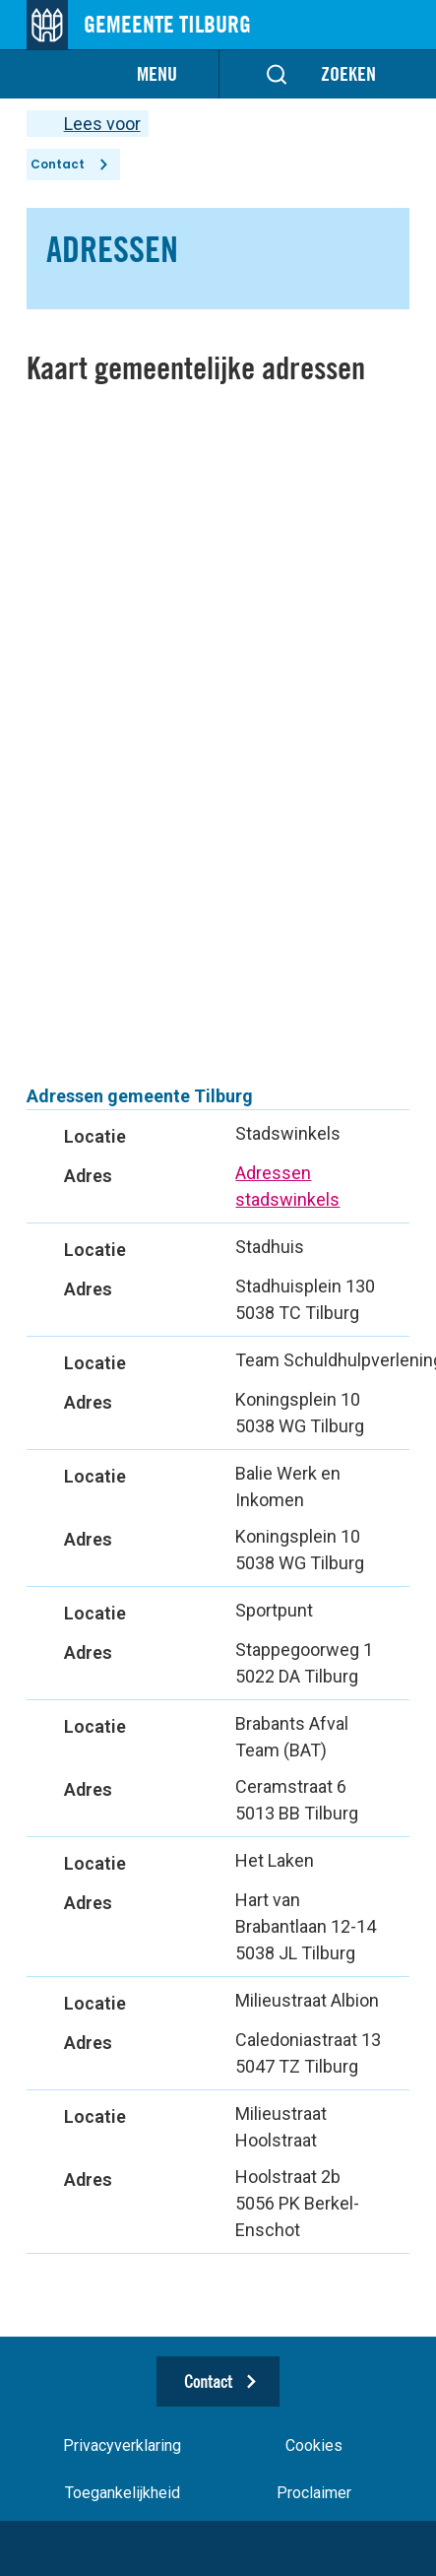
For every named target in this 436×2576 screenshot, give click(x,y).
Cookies (314, 2445)
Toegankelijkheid (122, 2492)
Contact (58, 164)
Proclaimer (314, 2492)
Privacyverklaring (122, 2445)
